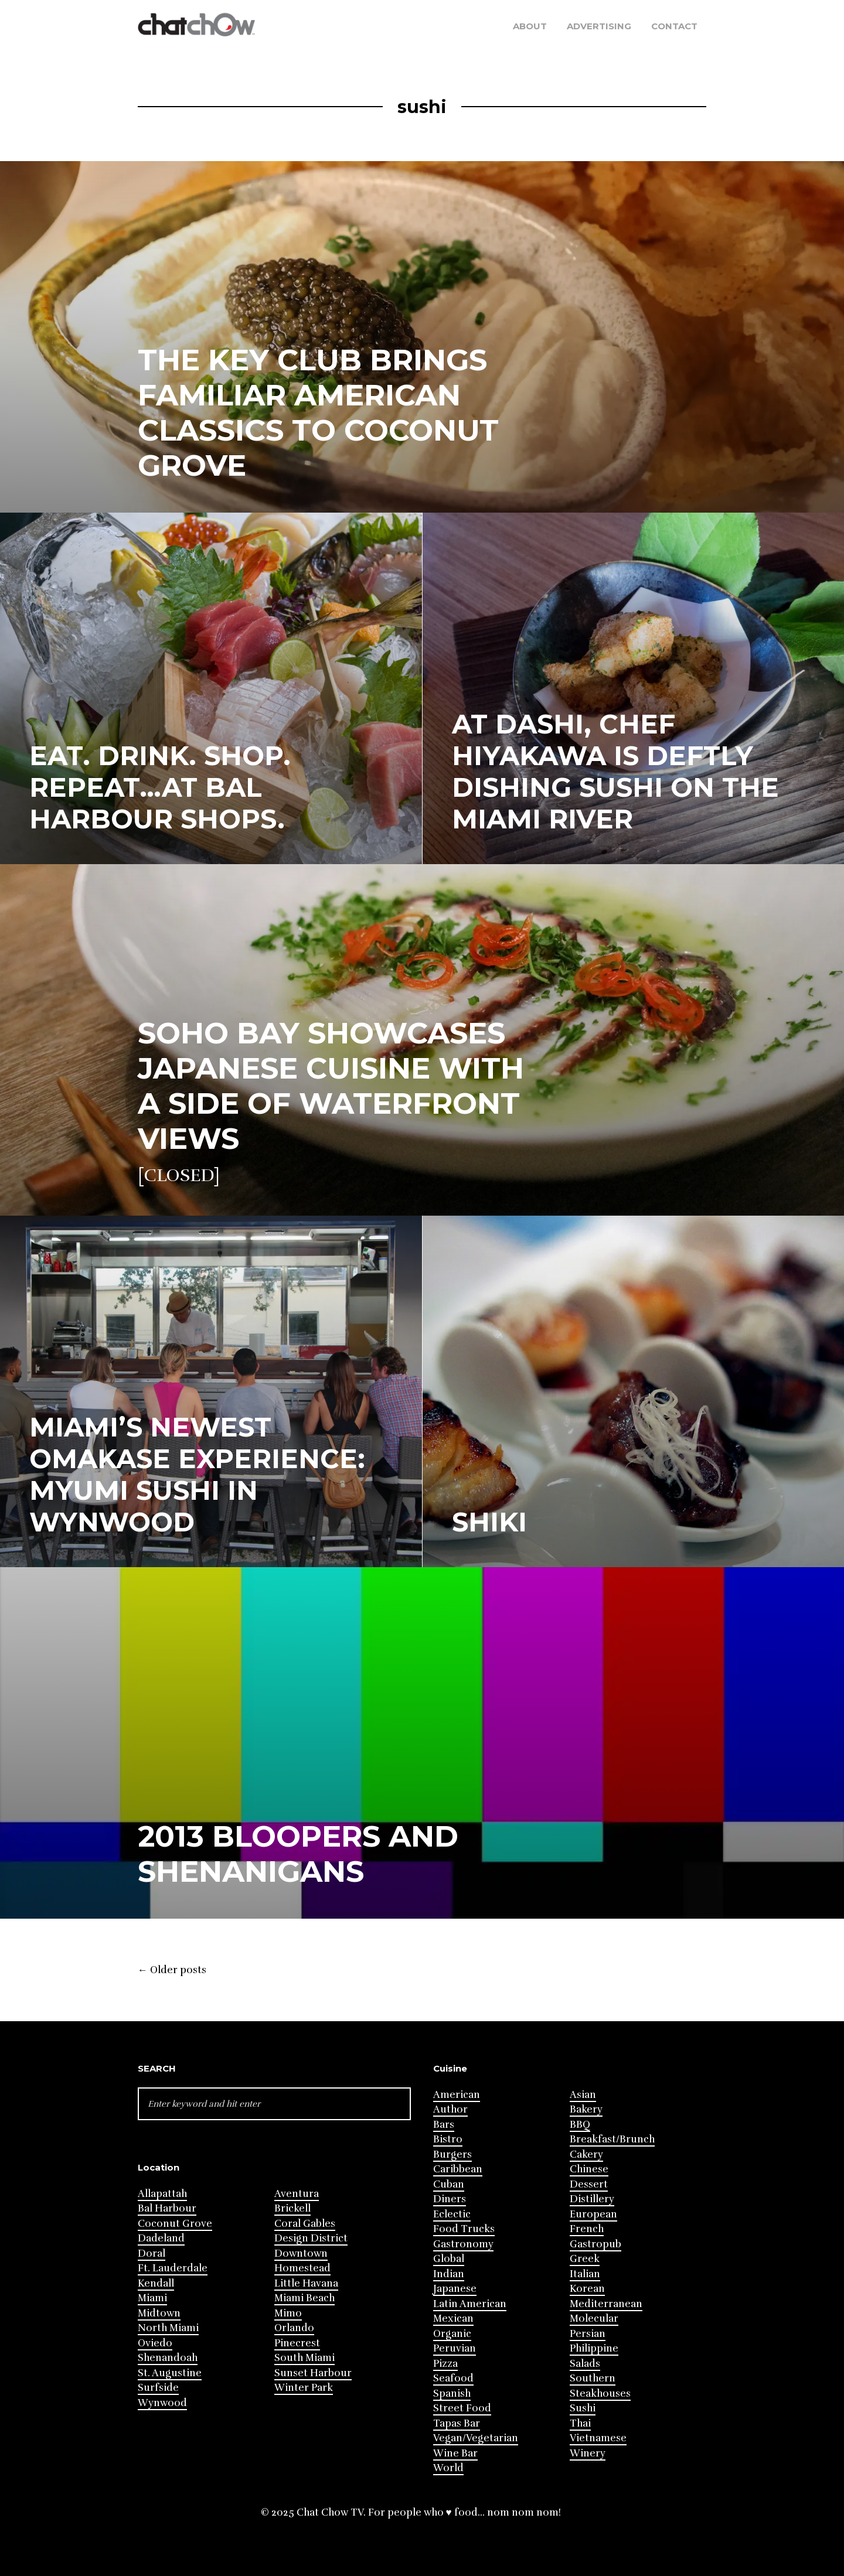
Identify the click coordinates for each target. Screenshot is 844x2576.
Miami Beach (304, 2298)
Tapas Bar (456, 2423)
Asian (583, 2095)
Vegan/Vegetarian (475, 2438)
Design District (311, 2238)
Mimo (288, 2313)
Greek (585, 2259)
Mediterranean (606, 2304)
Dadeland (161, 2238)
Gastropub (595, 2244)
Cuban (448, 2184)
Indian (448, 2274)
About (530, 26)
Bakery (586, 2109)
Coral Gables (304, 2223)
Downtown (301, 2253)
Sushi (582, 2408)
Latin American (469, 2304)
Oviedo (155, 2343)
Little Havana (306, 2283)
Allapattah (162, 2194)
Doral (151, 2253)
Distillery (592, 2199)
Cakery (586, 2154)
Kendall (156, 2283)
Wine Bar (455, 2453)
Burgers (452, 2154)
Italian (585, 2274)
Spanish (452, 2393)
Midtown (159, 2313)
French (587, 2229)
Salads (585, 2363)
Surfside (158, 2387)
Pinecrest (297, 2343)
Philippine (594, 2348)
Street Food (462, 2408)
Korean (587, 2288)
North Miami (168, 2328)
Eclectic (452, 2214)
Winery (587, 2453)
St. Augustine (170, 2373)
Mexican (453, 2318)
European (593, 2214)
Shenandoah (168, 2358)
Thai (580, 2423)
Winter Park (303, 2387)
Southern (592, 2378)
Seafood (453, 2378)
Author (450, 2109)
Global (448, 2259)
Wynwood (162, 2403)
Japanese (455, 2288)
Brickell (292, 2208)
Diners (449, 2199)
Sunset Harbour (313, 2373)
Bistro (447, 2139)
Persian (587, 2334)
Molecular (594, 2318)
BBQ (580, 2124)
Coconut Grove (175, 2223)
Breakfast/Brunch (612, 2139)
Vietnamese (598, 2438)
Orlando (294, 2328)
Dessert (589, 2184)
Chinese (589, 2169)
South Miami (304, 2358)
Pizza (445, 2363)
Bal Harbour (167, 2208)
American (456, 2095)
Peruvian (454, 2348)
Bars (443, 2124)
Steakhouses (600, 2393)
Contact (674, 26)
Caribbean (457, 2169)
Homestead (302, 2268)
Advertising (599, 26)
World (448, 2468)
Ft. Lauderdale (172, 2268)
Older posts (172, 1970)
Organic (452, 2334)
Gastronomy (463, 2244)
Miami (152, 2298)
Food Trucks (464, 2229)
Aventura (296, 2194)
